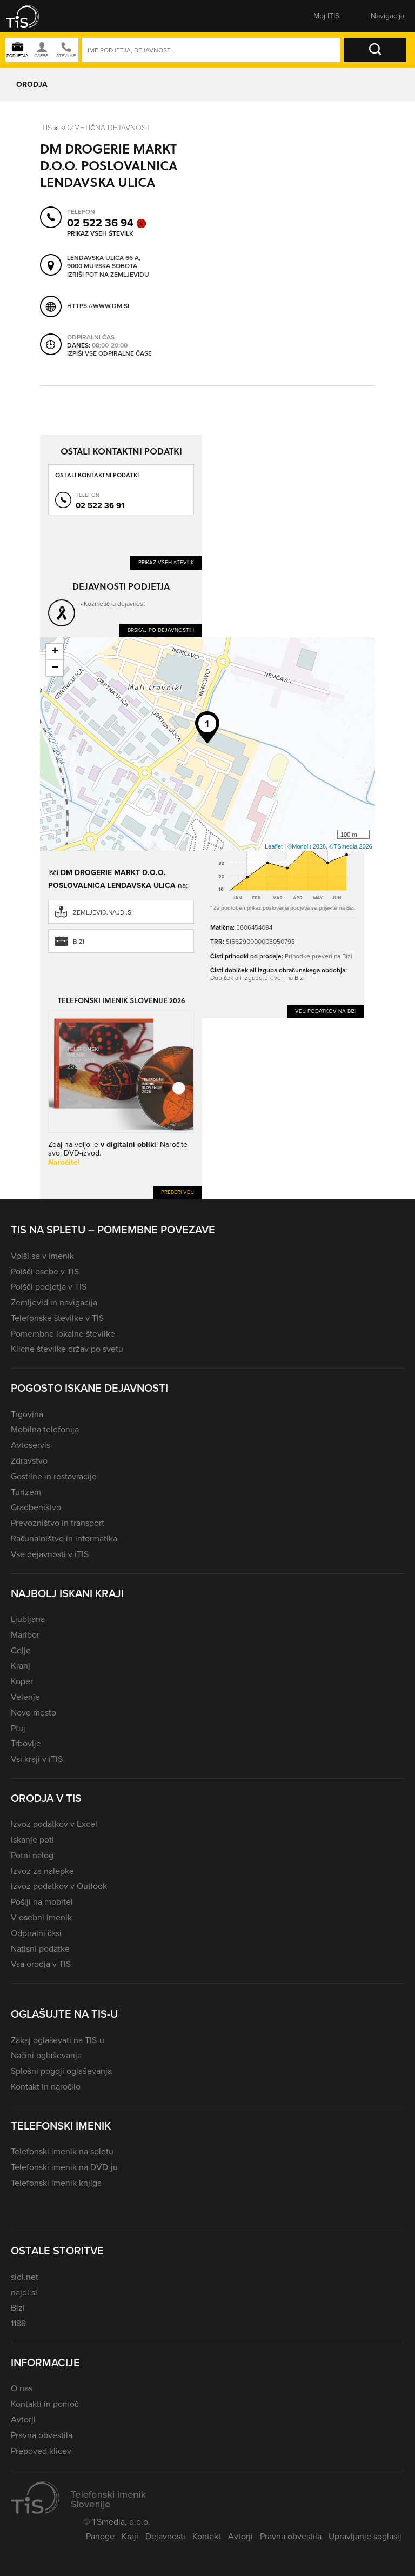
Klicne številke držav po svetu (67, 1349)
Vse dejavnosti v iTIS (50, 1554)
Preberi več (177, 1192)
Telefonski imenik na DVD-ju (64, 2167)
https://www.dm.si (98, 306)
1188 (18, 2323)
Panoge (100, 2536)
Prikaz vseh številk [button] (100, 233)
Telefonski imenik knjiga (56, 2183)
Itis (46, 128)
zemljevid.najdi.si (103, 912)
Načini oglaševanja (46, 2055)
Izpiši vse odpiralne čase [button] (109, 354)
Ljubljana (28, 1619)
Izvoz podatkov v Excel (54, 1824)
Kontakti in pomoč (44, 2404)
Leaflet (274, 846)
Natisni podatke (40, 1949)
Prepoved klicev (41, 2451)
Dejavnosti (165, 2536)
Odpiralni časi (36, 1933)
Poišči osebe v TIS (45, 1271)
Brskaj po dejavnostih (161, 630)
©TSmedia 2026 (350, 846)
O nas (21, 2388)
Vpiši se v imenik (42, 1256)
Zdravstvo (29, 1460)
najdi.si (24, 2292)
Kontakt (206, 2536)
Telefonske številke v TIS (57, 1318)
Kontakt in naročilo (46, 2086)
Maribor (25, 1635)
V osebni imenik (41, 1917)
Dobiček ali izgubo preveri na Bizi (257, 978)
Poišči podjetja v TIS (48, 1286)
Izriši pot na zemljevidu (108, 275)
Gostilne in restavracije (54, 1476)
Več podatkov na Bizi (325, 1011)
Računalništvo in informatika (64, 1538)
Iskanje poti (32, 1839)
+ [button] (54, 652)
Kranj (20, 1665)
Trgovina (27, 1414)
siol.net (24, 2277)
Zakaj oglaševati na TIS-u (57, 2040)
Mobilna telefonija (45, 1429)
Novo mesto (33, 1712)
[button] (29, 16)
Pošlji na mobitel (42, 1902)
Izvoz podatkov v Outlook (59, 1886)
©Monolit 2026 (306, 846)
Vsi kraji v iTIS (37, 1759)
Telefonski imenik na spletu (62, 2151)
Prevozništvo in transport (57, 1523)
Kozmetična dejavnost (105, 128)
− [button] (54, 668)
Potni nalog (32, 1855)
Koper (22, 1681)
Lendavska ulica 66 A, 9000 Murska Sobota (103, 262)
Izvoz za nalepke (42, 1871)
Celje (21, 1650)
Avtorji (23, 2419)
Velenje (25, 1697)
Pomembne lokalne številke (63, 1333)
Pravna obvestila (41, 2435)
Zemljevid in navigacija (54, 1302)
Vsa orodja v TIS (41, 1964)
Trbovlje (26, 1743)
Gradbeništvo (36, 1507)
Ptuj (18, 1728)
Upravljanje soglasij (365, 2536)
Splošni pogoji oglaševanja (61, 2071)
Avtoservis (30, 1445)
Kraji (130, 2536)
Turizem (26, 1492)
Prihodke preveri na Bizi (318, 956)
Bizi (78, 941)
